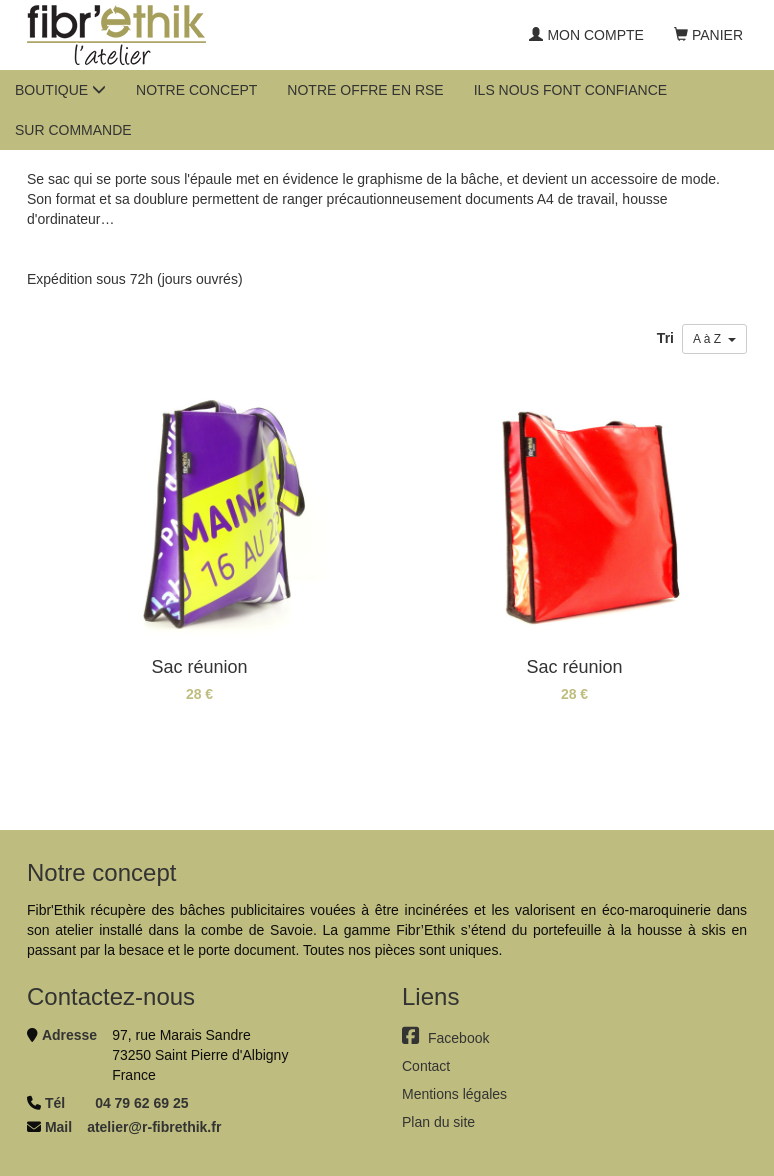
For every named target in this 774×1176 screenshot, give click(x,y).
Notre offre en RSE (365, 90)
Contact (426, 1066)
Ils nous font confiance (570, 90)
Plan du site (438, 1122)
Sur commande (73, 130)
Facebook (445, 1038)
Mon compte (586, 35)
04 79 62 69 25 (141, 1103)
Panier (708, 35)
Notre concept (196, 90)
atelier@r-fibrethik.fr (154, 1127)
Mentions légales (454, 1094)
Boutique (60, 90)
